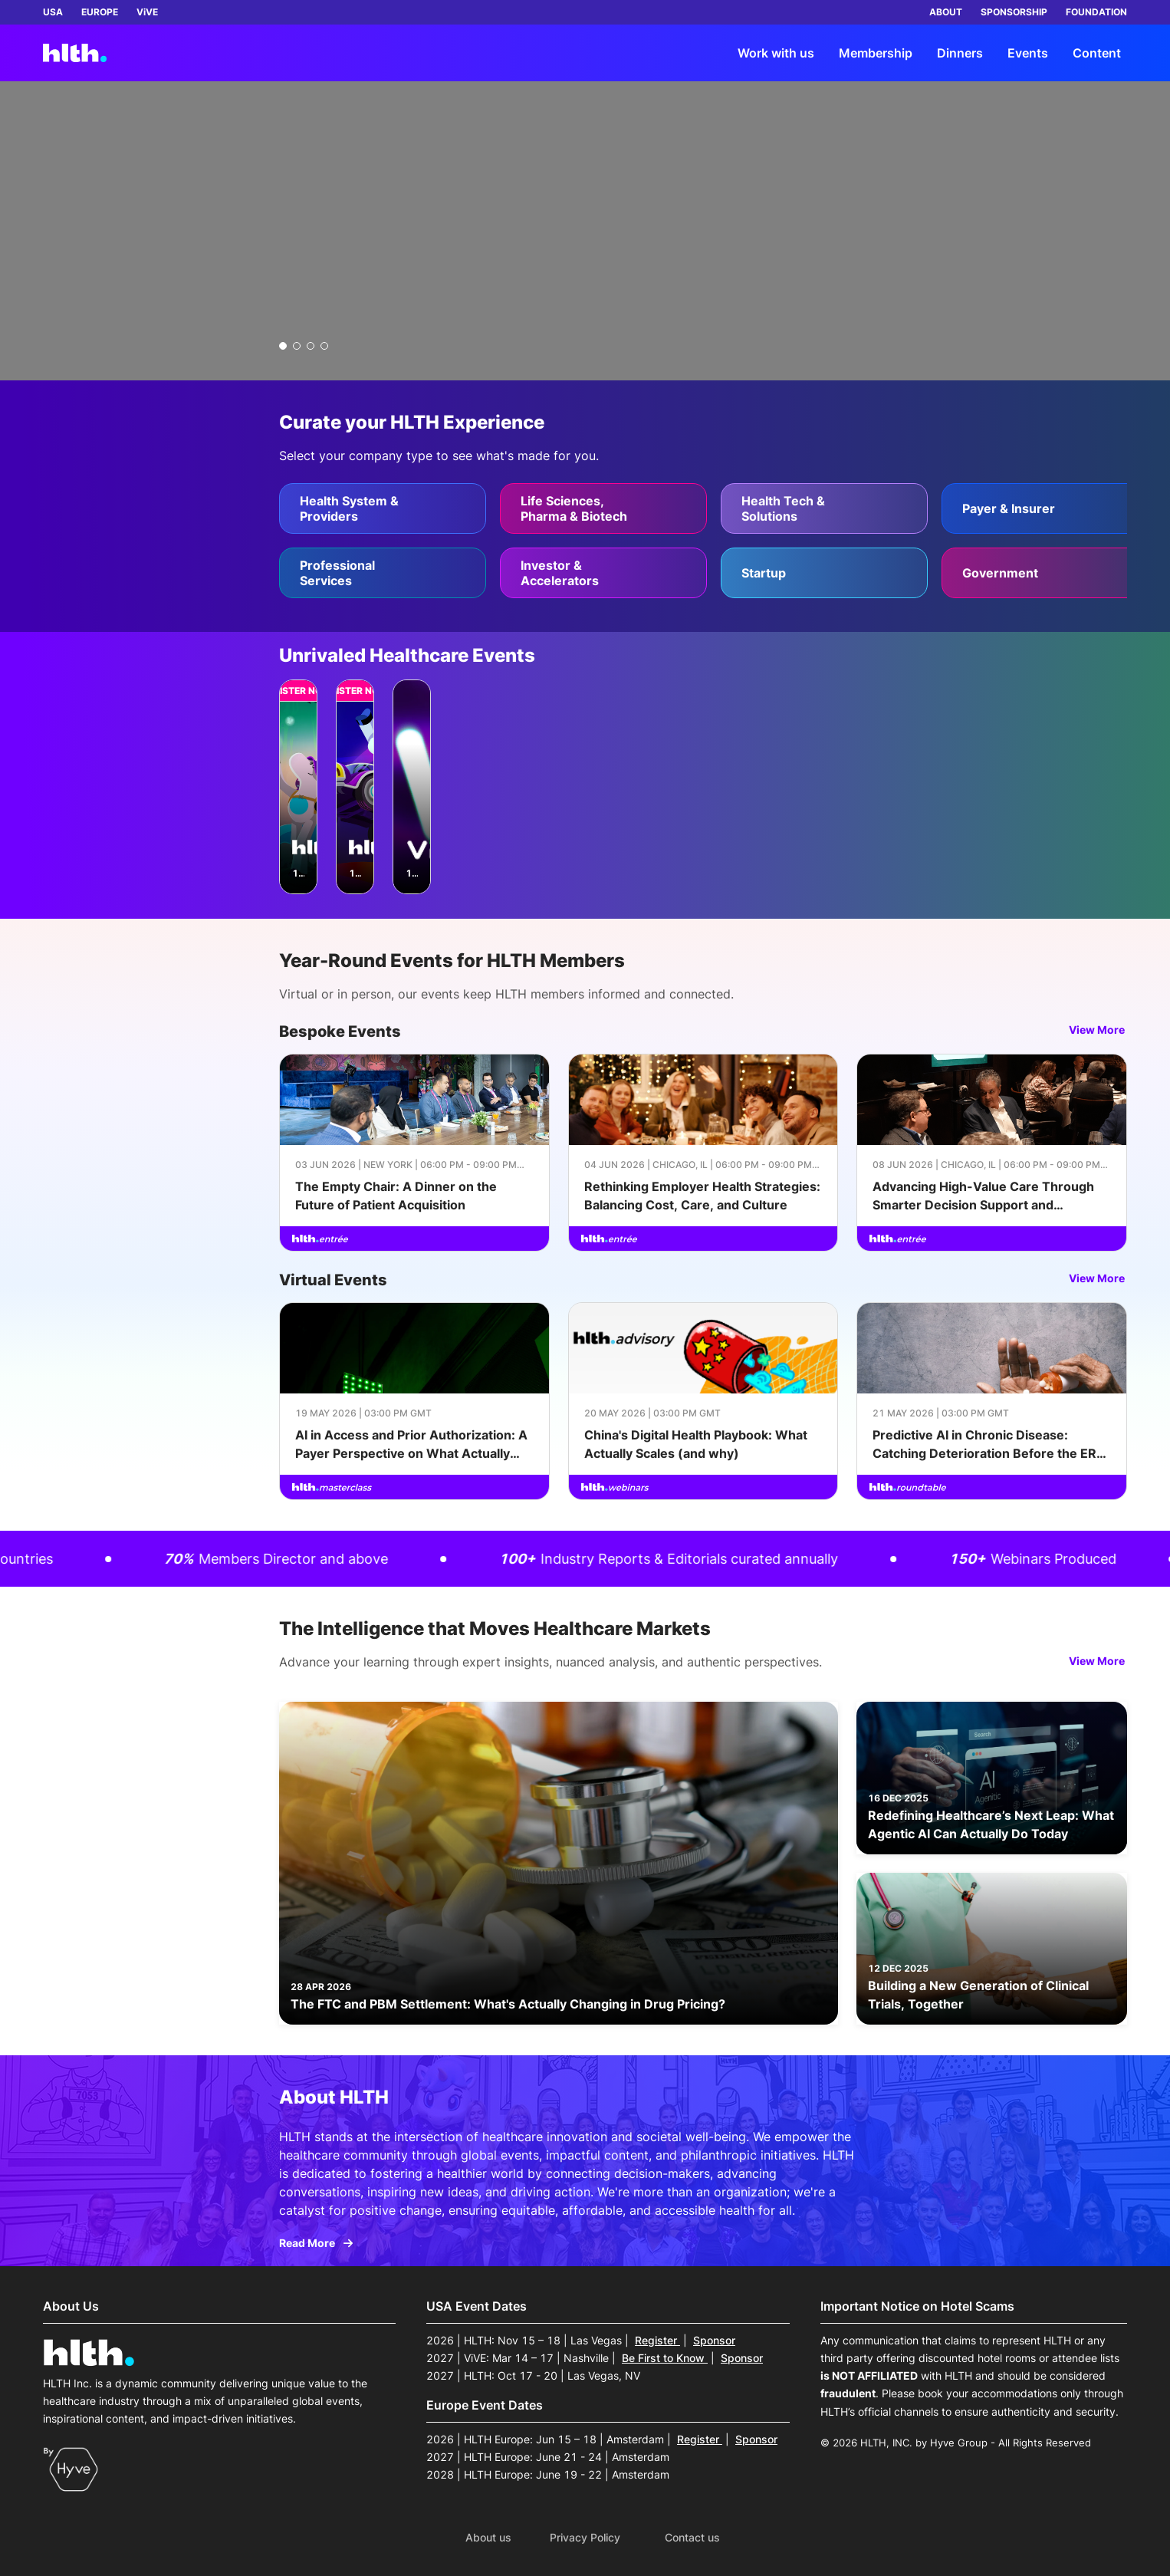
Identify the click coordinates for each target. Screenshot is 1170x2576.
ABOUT (945, 12)
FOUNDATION (1096, 12)
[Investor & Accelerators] (603, 573)
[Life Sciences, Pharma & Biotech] (603, 508)
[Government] (1045, 573)
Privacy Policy (585, 2537)
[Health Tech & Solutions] (824, 508)
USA (53, 12)
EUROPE (99, 12)
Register (657, 2340)
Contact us (692, 2537)
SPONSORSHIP (1014, 12)
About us (488, 2537)
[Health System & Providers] (382, 508)
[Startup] (824, 573)
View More (1098, 1029)
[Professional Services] (382, 573)
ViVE (147, 12)
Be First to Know (665, 2357)
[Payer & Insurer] (1045, 508)
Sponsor (714, 2340)
